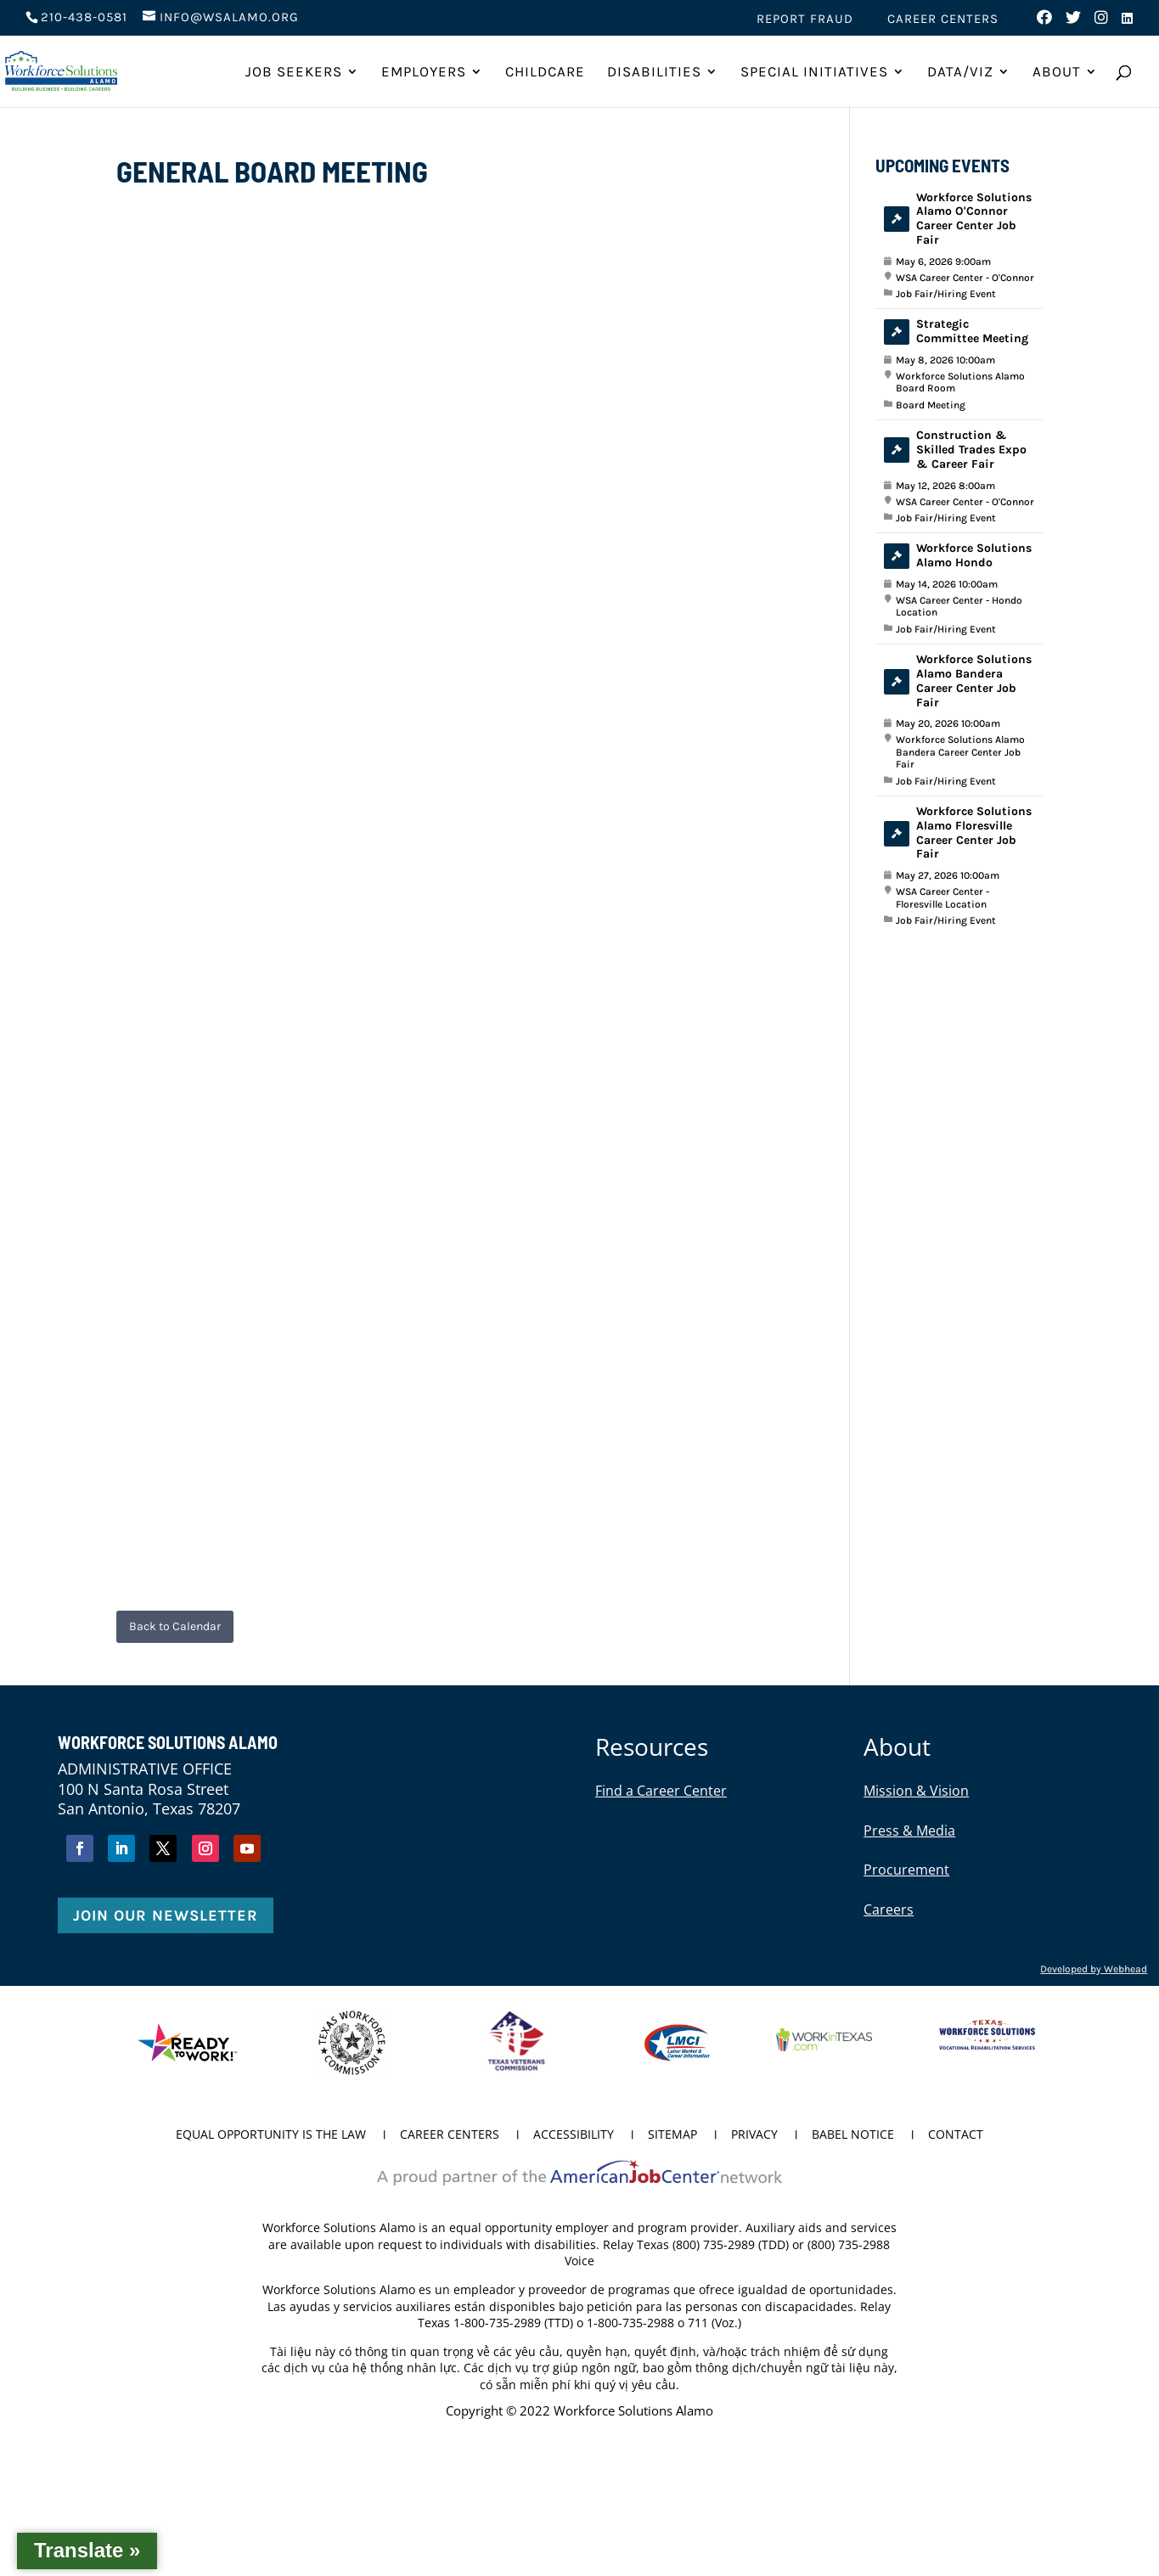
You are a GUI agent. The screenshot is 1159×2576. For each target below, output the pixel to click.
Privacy (754, 2135)
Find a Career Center (661, 1790)
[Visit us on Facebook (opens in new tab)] (1045, 22)
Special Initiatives (814, 72)
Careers (889, 1909)
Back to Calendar (175, 1626)
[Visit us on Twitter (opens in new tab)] (1074, 22)
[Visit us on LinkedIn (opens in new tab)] (1128, 23)
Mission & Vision (916, 1790)
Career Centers (943, 19)
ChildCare (545, 72)
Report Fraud (805, 19)
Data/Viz (960, 72)
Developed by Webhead (1093, 1969)
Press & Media (909, 1830)
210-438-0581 (84, 17)
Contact (955, 2135)
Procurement (906, 1869)
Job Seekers (293, 72)
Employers (423, 72)
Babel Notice (853, 2135)
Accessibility (573, 2135)
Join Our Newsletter (165, 1915)
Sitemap (672, 2135)
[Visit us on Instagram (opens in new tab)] (1101, 22)
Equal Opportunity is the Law (271, 2135)
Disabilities (654, 72)
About (1056, 72)
